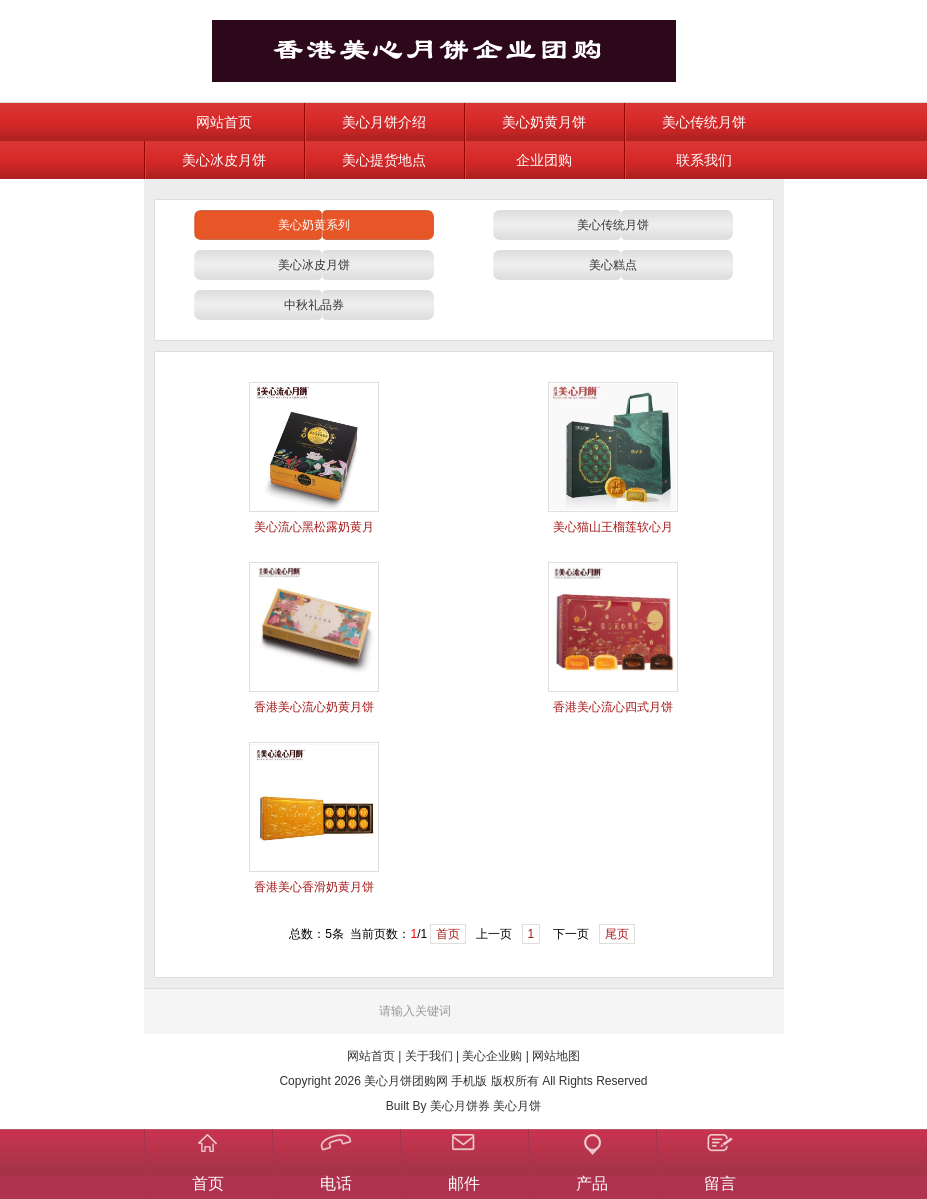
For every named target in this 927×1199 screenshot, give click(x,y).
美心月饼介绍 (384, 122)
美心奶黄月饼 (544, 122)
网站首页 (224, 122)
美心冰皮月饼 (224, 160)
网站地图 (556, 1056)
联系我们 (704, 160)
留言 (720, 1183)
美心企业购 (492, 1056)
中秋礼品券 (314, 305)
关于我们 (429, 1056)
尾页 (617, 934)
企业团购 (544, 160)
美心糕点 (613, 265)
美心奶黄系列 (314, 225)
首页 (448, 934)
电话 (336, 1183)
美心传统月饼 (704, 122)
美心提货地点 (384, 160)
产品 (592, 1183)
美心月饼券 (460, 1106)
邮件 (464, 1183)
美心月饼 (517, 1106)
